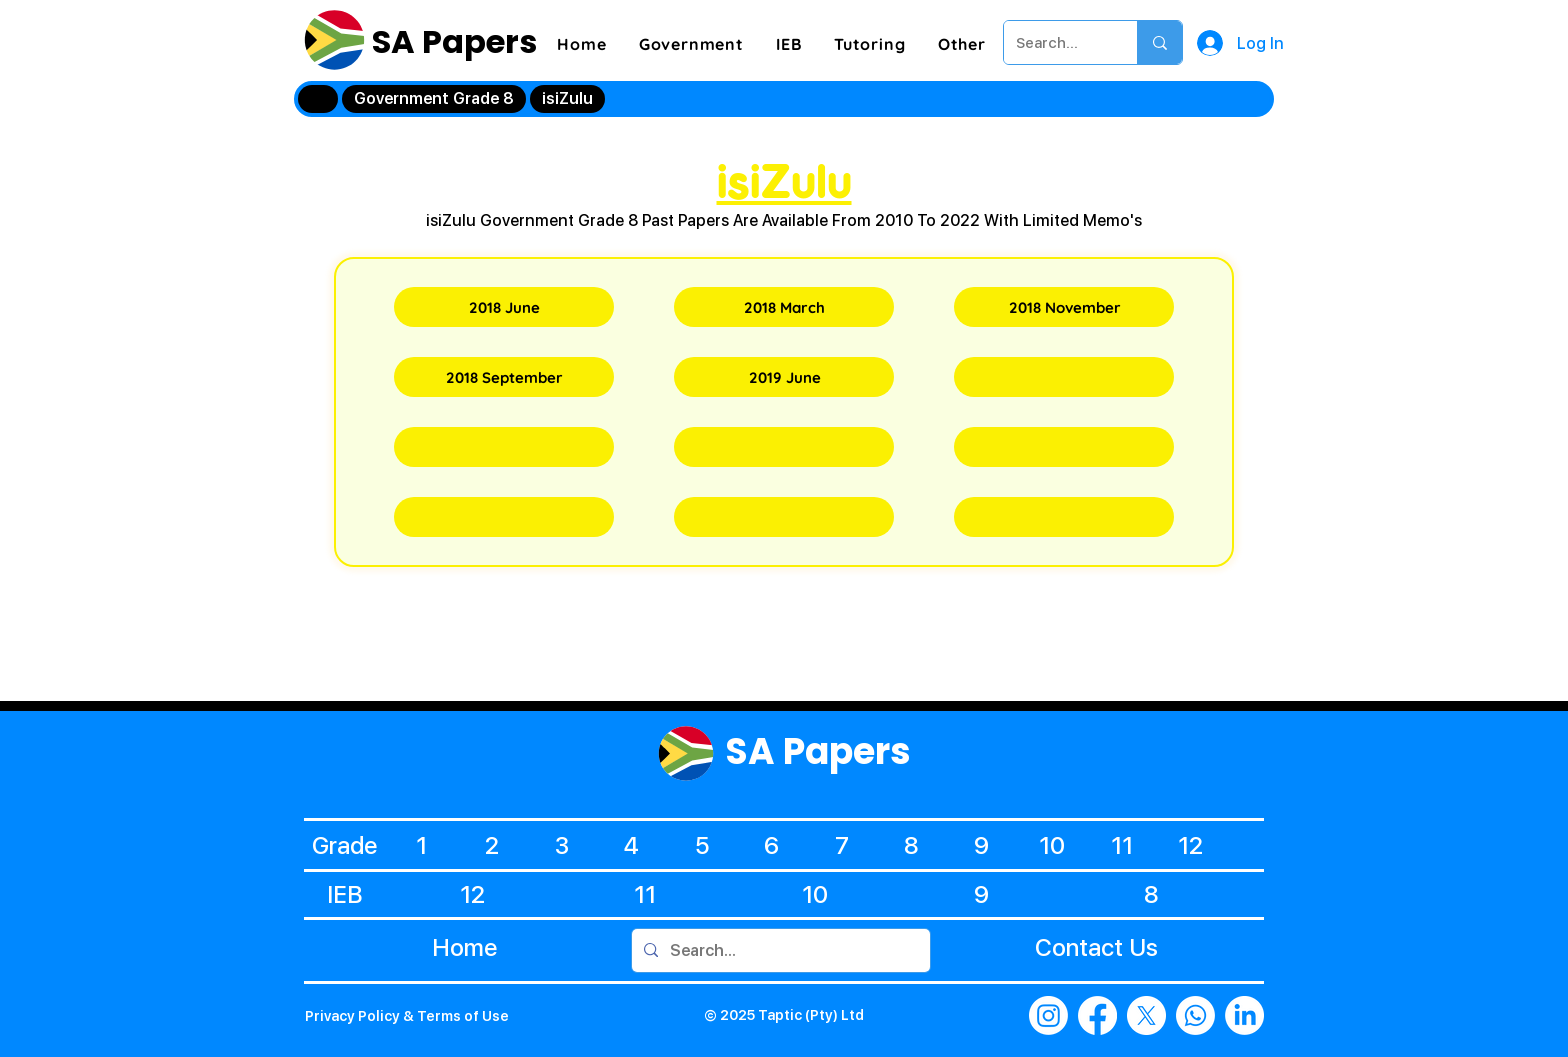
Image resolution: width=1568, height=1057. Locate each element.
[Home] (318, 99)
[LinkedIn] (1244, 1015)
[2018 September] (504, 377)
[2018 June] (504, 307)
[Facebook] (1097, 1015)
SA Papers (451, 41)
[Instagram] (1048, 1015)
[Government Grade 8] (434, 99)
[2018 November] (1064, 307)
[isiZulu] (567, 99)
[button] (691, 44)
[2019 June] (784, 377)
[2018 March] (784, 307)
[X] (1146, 1015)
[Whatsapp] (1195, 1015)
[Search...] (1055, 42)
